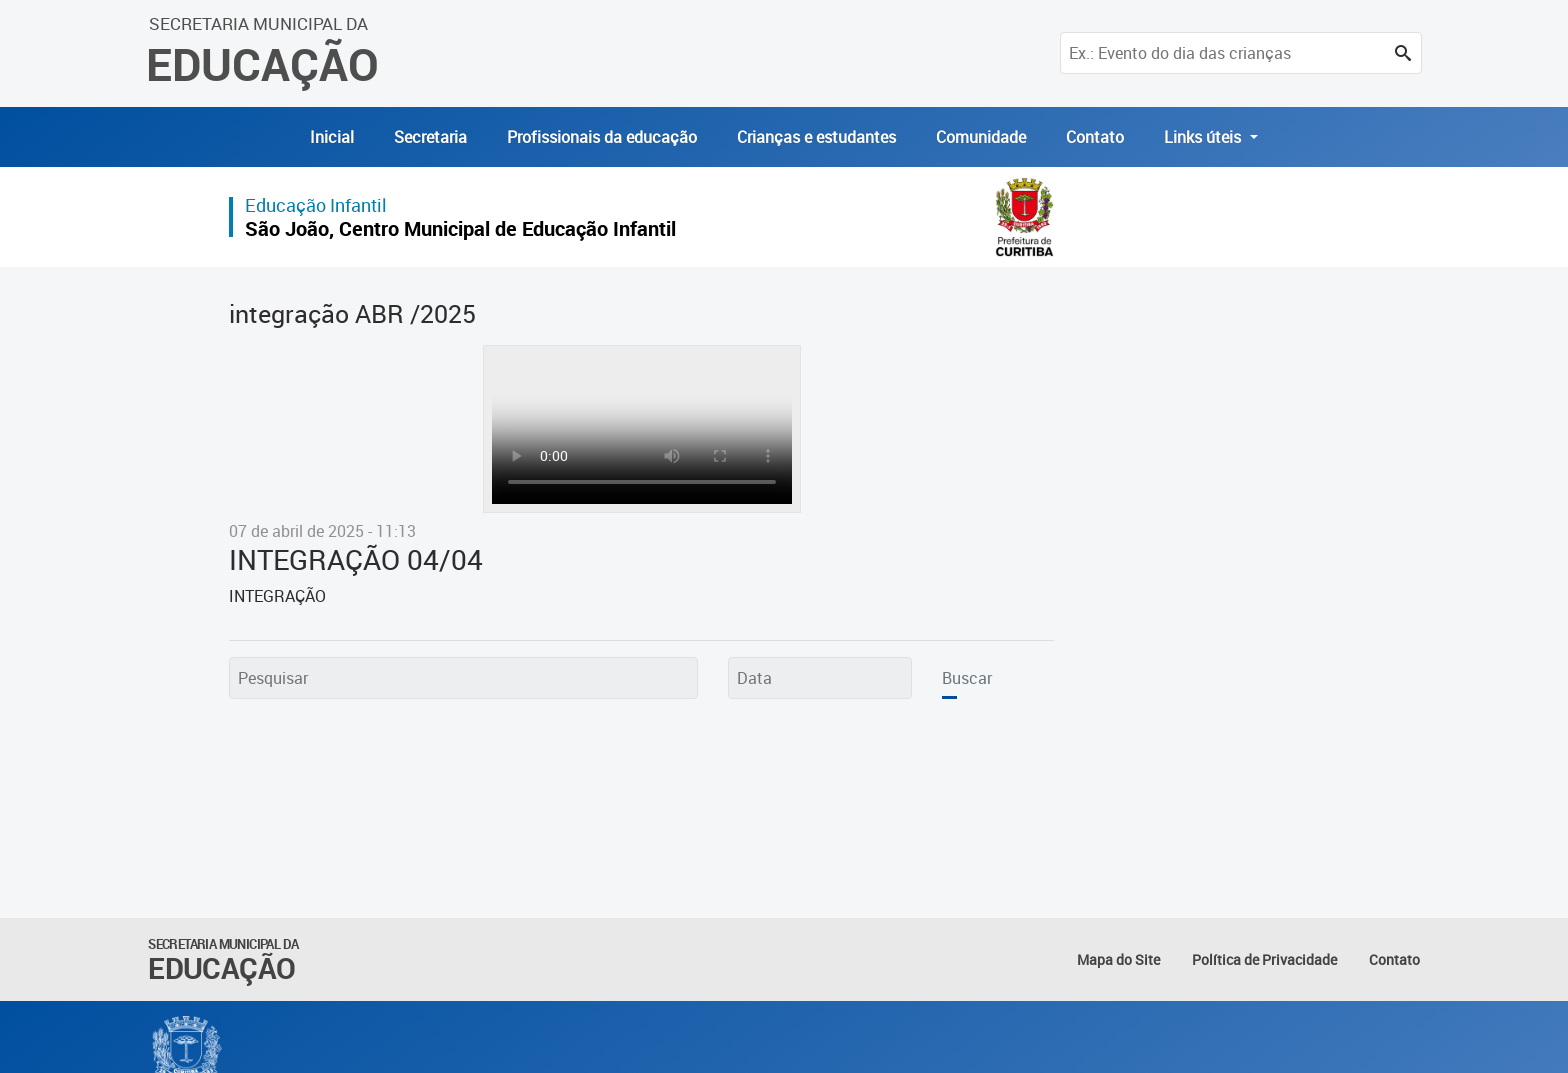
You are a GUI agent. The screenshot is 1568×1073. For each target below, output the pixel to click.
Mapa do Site (1118, 959)
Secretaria (430, 137)
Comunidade (981, 137)
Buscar (967, 678)
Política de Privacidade (1264, 959)
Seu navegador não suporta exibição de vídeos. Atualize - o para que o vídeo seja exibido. (642, 429)
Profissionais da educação (602, 137)
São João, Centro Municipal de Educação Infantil (460, 228)
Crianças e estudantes (816, 137)
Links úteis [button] (1204, 137)
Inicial (332, 137)
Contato (1095, 137)
